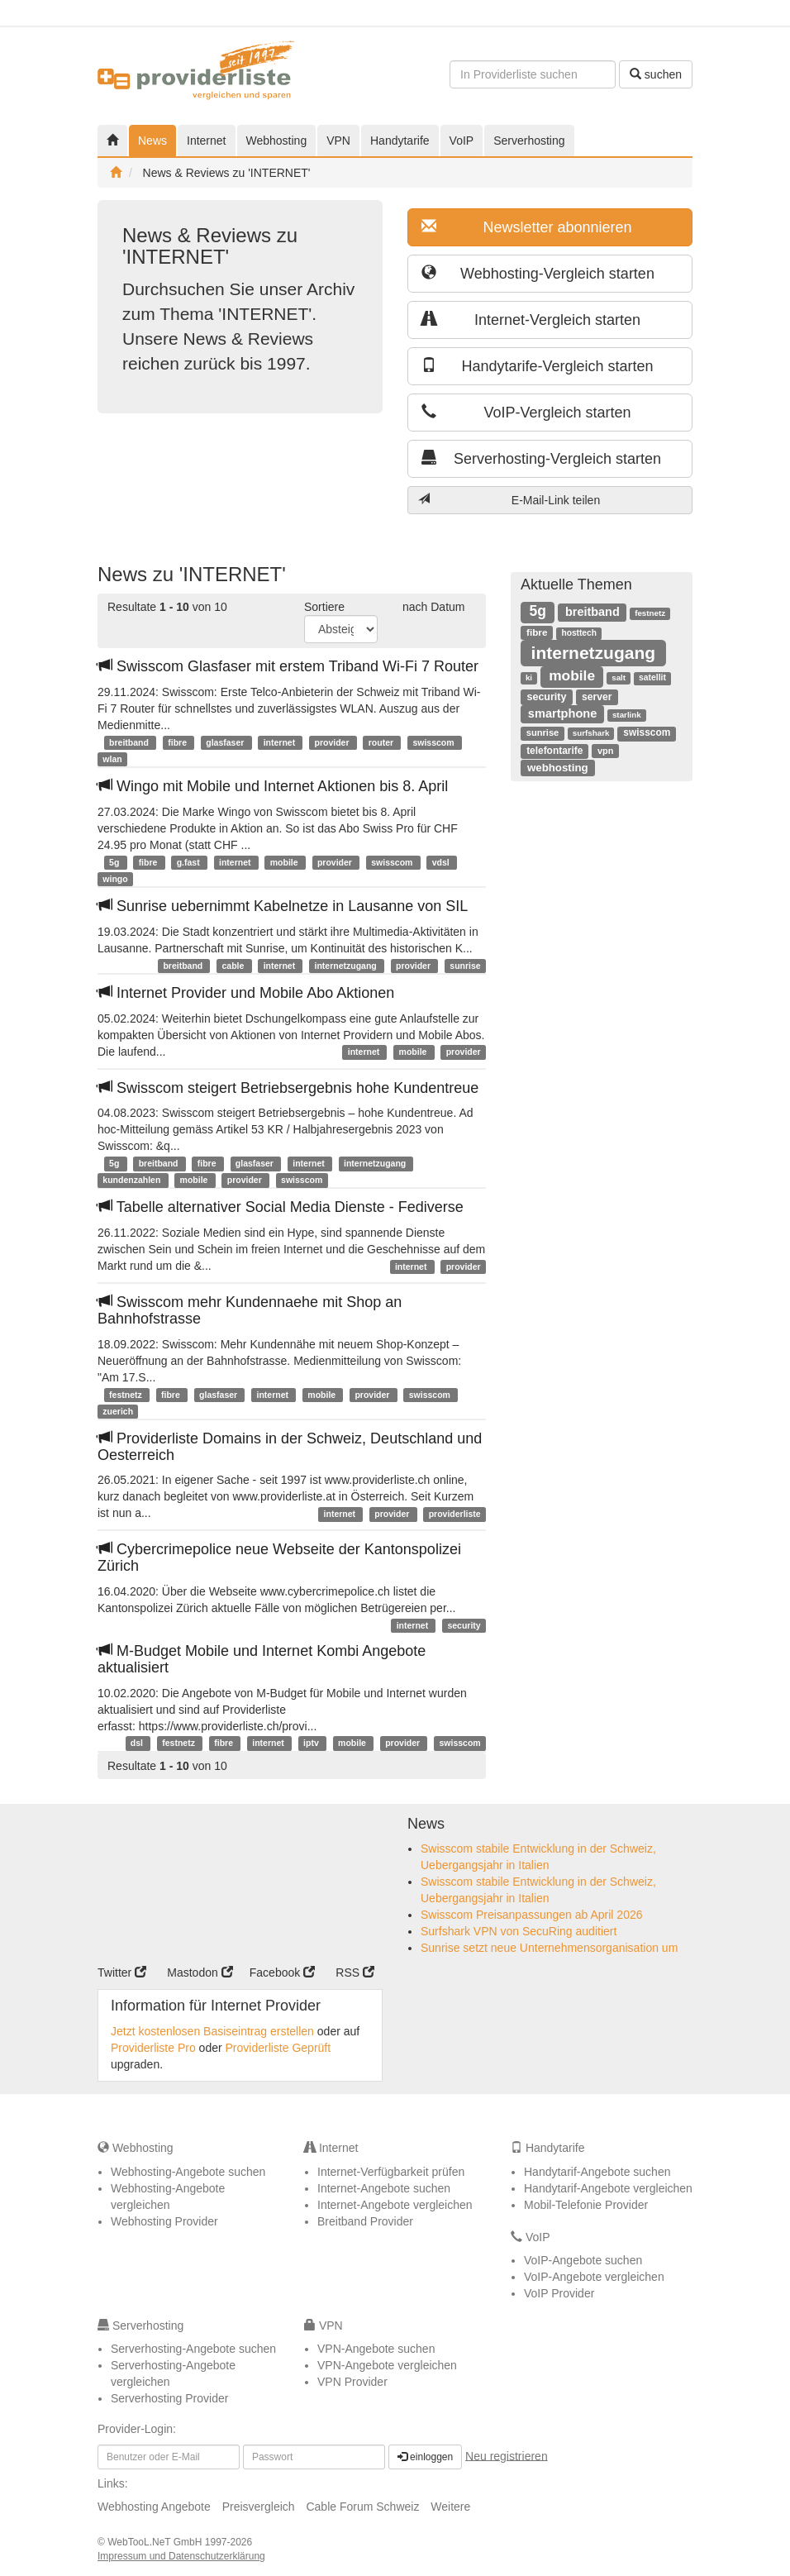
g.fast (189, 862)
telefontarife (554, 750)
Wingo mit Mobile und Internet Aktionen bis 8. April (273, 786)
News (152, 140)
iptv (312, 1743)
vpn (605, 751)
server (597, 697)
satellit (652, 677)
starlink (626, 714)
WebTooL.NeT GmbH (156, 2542)
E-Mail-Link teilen (509, 500)
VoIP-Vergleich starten (526, 412)
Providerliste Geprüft (278, 2047)
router (382, 742)
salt (619, 677)
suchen (656, 74)
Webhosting (276, 140)
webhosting (557, 767)
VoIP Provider (559, 2293)
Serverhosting (528, 140)
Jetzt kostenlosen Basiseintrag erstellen (212, 2031)
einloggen (425, 2457)
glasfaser (226, 742)
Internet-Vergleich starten (530, 319)
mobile (285, 862)
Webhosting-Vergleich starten (537, 273)
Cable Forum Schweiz (362, 2506)
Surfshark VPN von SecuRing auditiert (518, 1931)
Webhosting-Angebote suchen (188, 2171)
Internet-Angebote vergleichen (395, 2204)
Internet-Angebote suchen (383, 2188)
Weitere (450, 2506)
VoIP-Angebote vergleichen (594, 2276)
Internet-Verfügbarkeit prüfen (390, 2171)
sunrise (465, 966)
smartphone (562, 713)
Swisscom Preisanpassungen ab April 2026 (532, 1914)
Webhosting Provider (164, 2221)
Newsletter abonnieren (526, 227)
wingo (114, 879)
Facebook (282, 1972)
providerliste (455, 1514)
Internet (206, 140)
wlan (111, 759)
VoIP (462, 140)
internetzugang (346, 966)
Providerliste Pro (153, 2047)
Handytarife (400, 140)
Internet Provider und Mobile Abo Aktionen (246, 993)
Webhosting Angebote (154, 2506)
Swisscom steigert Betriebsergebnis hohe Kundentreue (288, 1088)
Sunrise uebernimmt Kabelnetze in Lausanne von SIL (283, 906)
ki (529, 677)
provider (332, 742)
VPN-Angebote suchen (376, 2348)
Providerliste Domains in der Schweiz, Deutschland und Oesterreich (290, 1446)
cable (234, 966)
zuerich (117, 1411)
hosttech (578, 632)
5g (115, 862)
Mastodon (199, 1972)
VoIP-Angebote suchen (583, 2260)
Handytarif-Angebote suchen (597, 2171)
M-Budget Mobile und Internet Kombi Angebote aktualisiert (262, 1659)
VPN (338, 140)
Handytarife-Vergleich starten (537, 365)
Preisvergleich (258, 2506)
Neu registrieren (506, 2455)
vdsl (442, 862)
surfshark (591, 732)
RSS (355, 1972)
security (463, 1625)
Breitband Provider (365, 2221)
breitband (130, 742)
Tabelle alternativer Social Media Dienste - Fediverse (281, 1207)
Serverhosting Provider (169, 2398)
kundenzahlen (132, 1180)
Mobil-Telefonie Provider (586, 2204)
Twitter (122, 1972)
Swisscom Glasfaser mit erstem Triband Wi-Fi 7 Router (288, 666)
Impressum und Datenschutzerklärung (181, 2556)
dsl (138, 1743)
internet (280, 742)
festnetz (127, 1395)
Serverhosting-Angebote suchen (193, 2348)
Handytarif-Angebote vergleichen (608, 2188)
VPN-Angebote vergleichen (387, 2365)
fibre (178, 742)
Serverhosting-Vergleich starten (541, 458)
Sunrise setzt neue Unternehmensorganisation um (549, 1947)
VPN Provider (352, 2381)
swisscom (434, 742)
